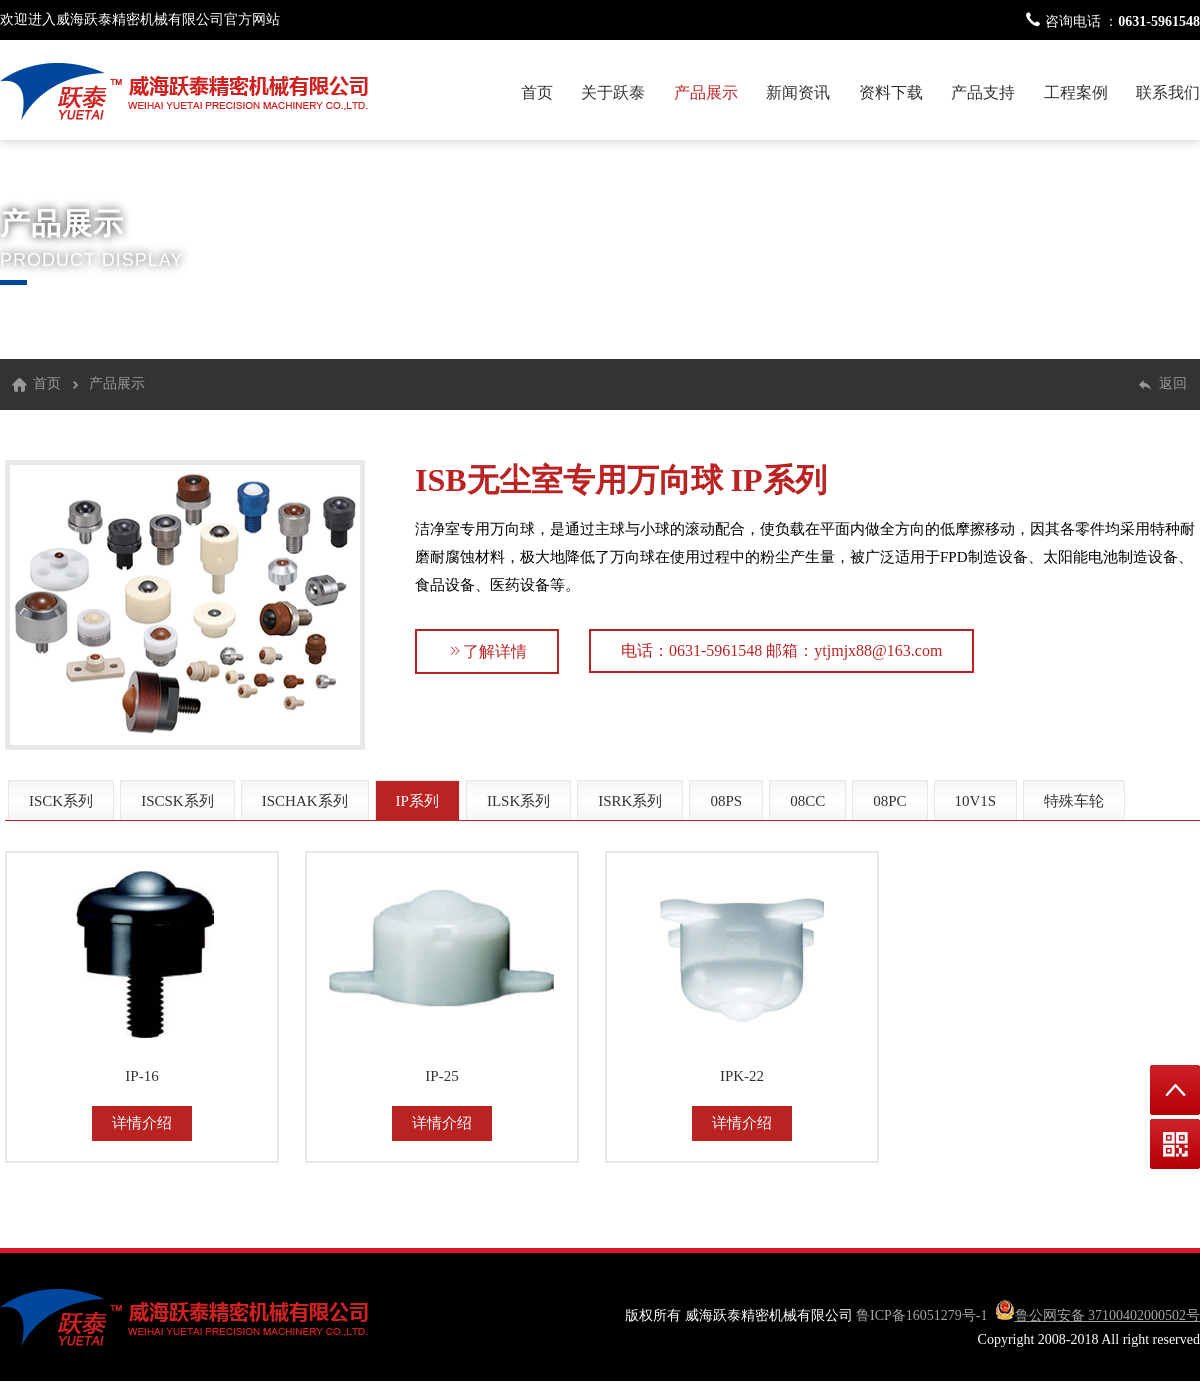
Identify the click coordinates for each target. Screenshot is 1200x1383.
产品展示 (706, 92)
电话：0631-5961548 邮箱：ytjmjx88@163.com (781, 650)
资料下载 (891, 92)
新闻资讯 (798, 92)
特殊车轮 (1074, 801)
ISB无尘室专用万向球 (569, 480)
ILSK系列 (518, 801)
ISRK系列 (630, 801)
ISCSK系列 (177, 801)
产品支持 (983, 92)
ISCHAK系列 (305, 801)
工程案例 (1076, 92)
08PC (889, 801)
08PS (726, 801)
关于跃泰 (613, 92)
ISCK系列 (61, 801)
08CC (807, 801)
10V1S (976, 801)
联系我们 (1168, 92)
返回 (1173, 383)
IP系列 (779, 480)
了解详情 (487, 651)
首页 (537, 92)
